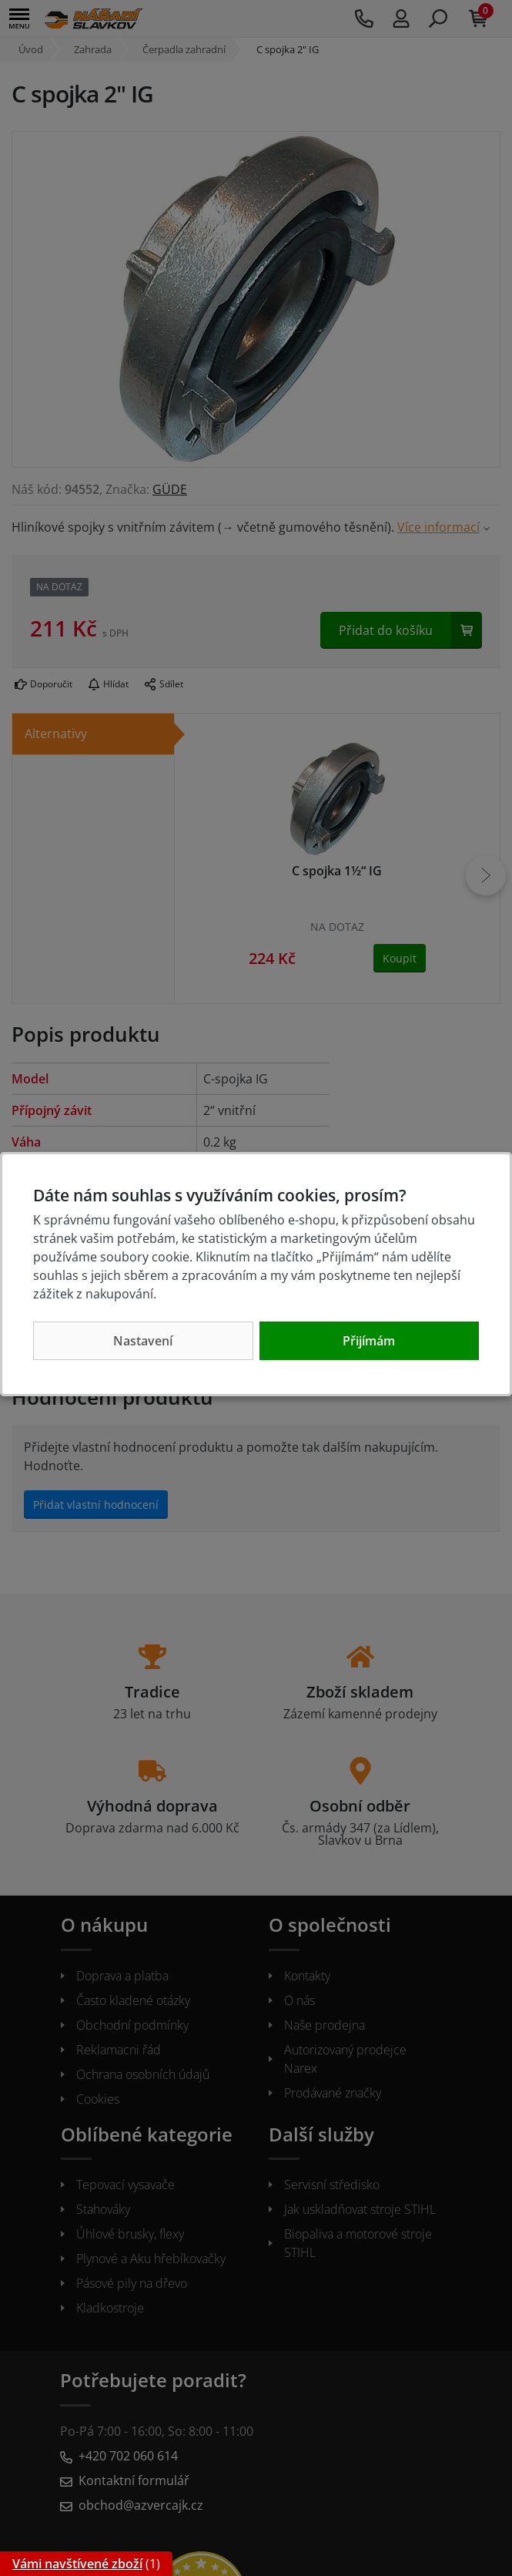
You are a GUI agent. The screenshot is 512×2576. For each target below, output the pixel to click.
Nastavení (142, 1340)
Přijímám (369, 1340)
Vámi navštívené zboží (77, 2563)
